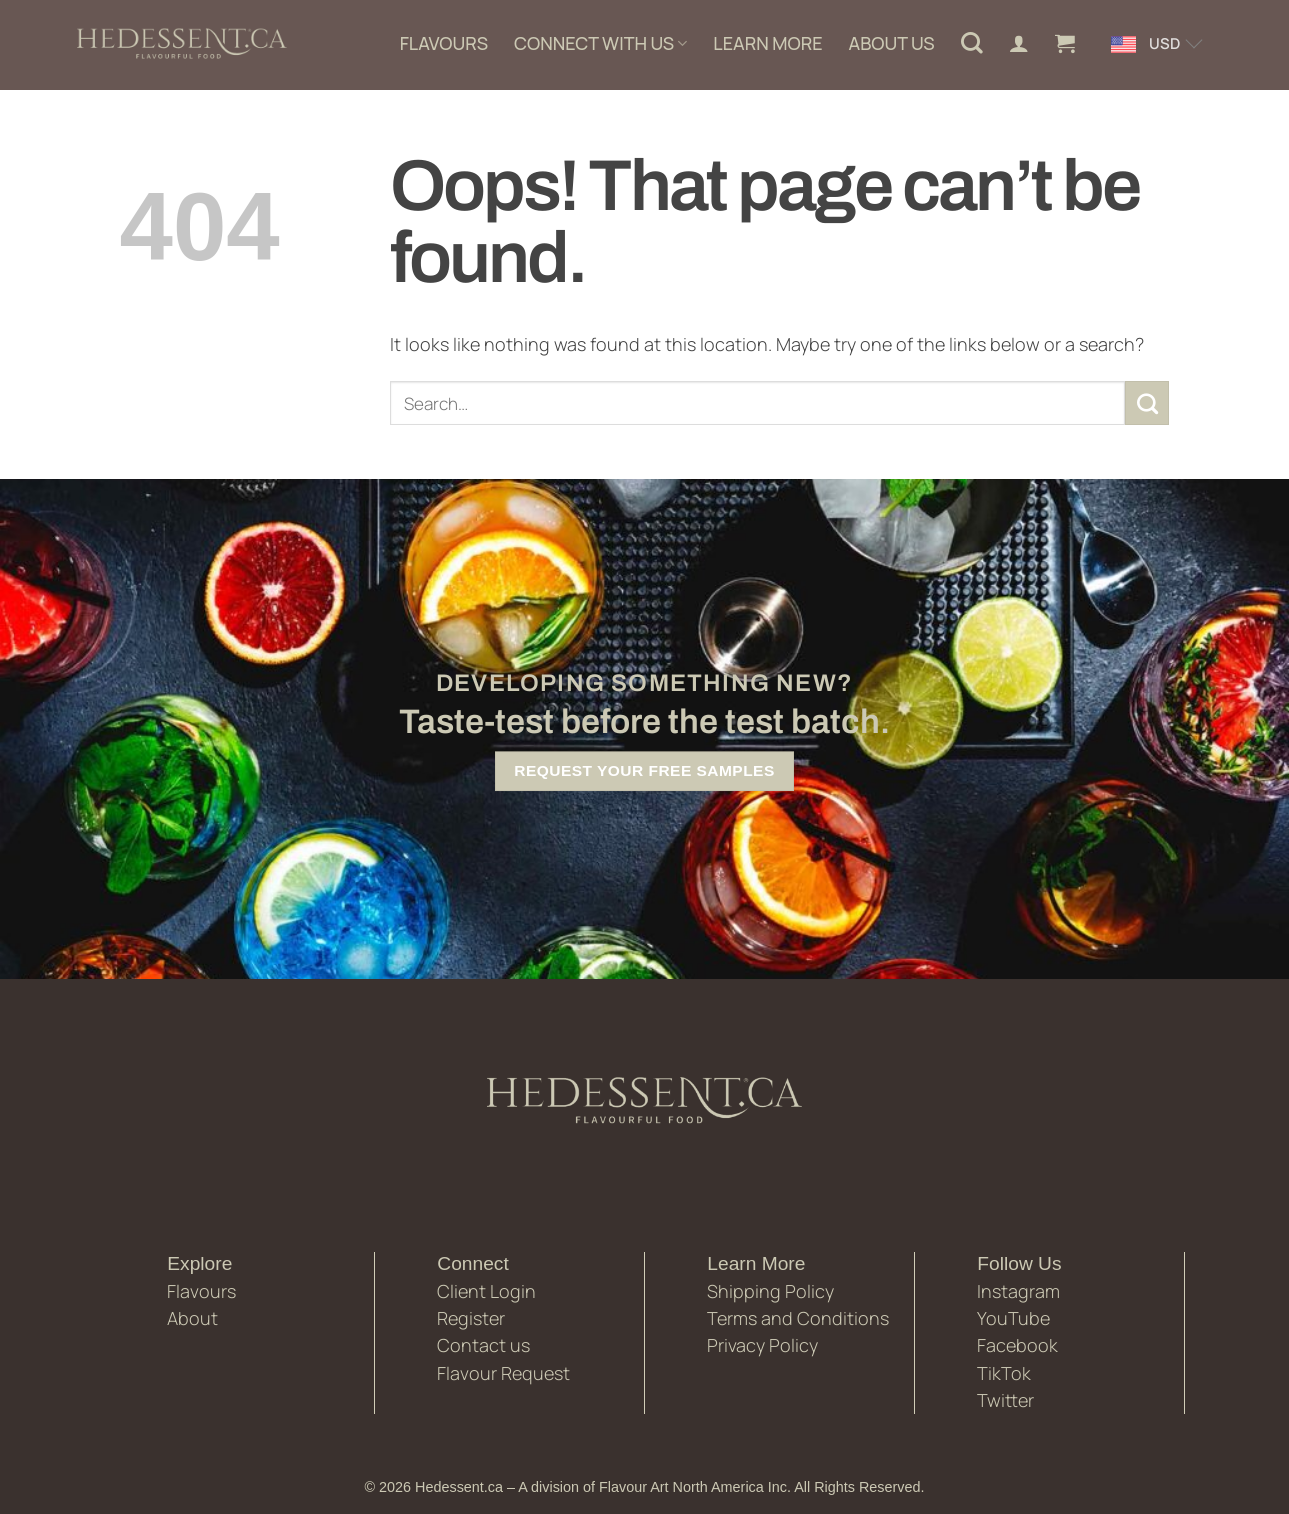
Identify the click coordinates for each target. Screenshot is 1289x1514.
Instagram (1018, 1291)
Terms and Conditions (798, 1318)
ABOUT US (892, 43)
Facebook (1017, 1345)
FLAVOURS (444, 43)
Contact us (483, 1345)
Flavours (201, 1291)
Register (471, 1318)
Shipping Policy (770, 1291)
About (192, 1318)
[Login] (1019, 43)
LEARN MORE (767, 43)
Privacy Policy (762, 1345)
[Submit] (1147, 403)
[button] (1065, 43)
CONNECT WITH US (600, 43)
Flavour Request (503, 1373)
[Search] (972, 43)
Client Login (486, 1291)
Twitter (1005, 1400)
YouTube (1013, 1318)
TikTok (1004, 1373)
